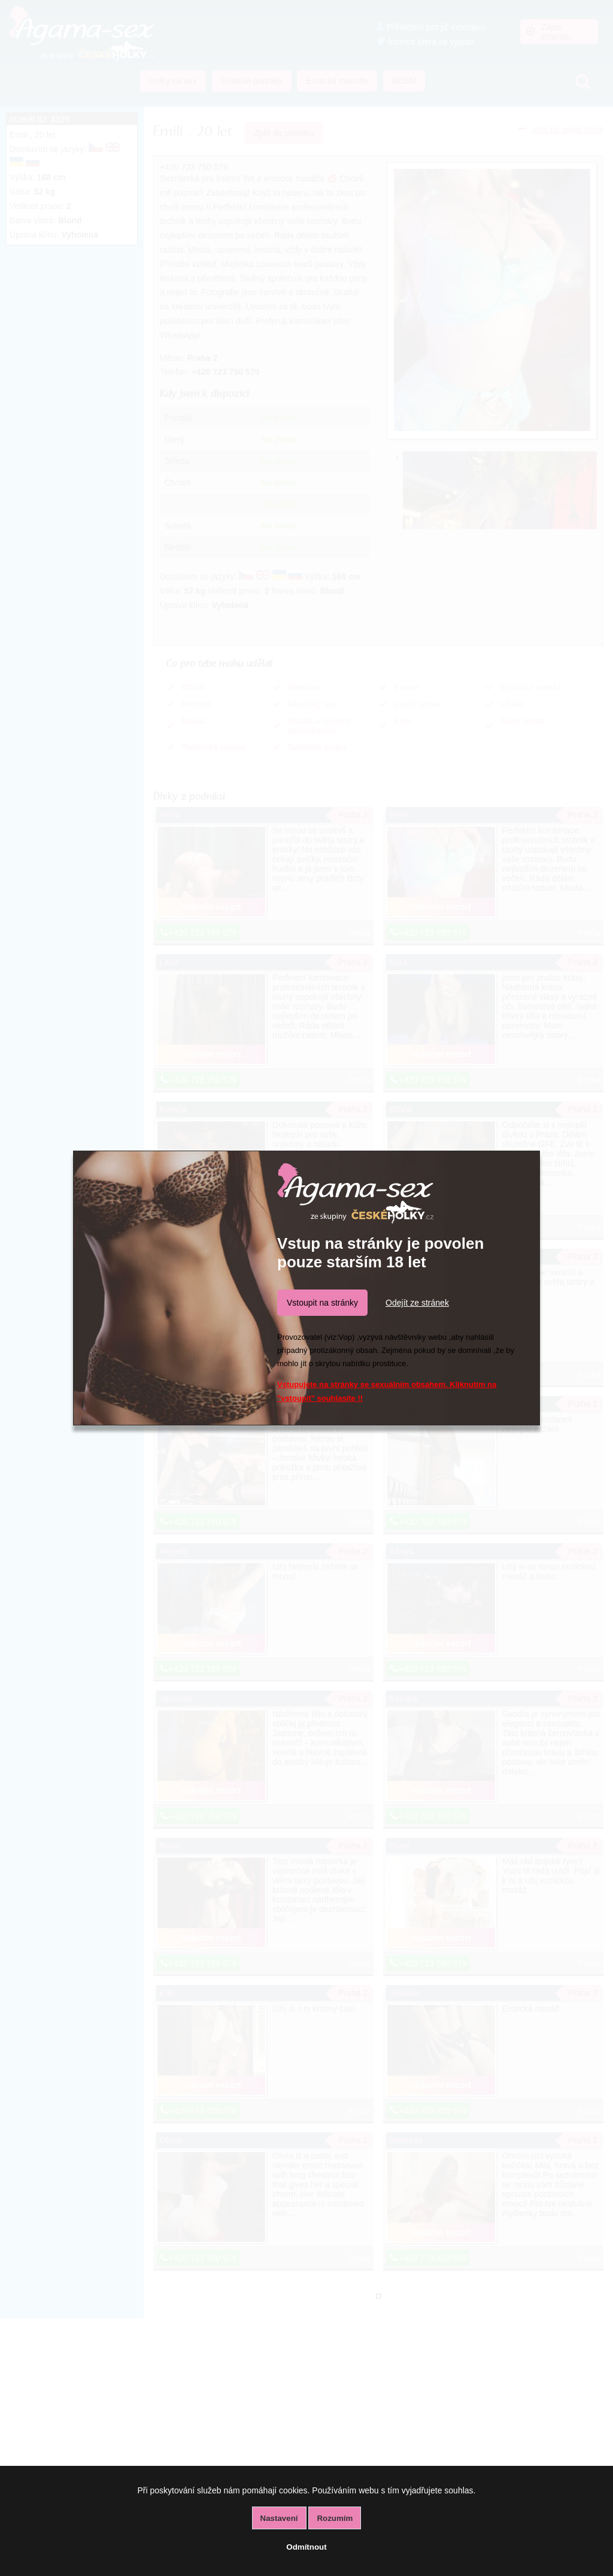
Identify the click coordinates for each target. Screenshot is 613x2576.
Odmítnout (306, 2546)
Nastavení (279, 2518)
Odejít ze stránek (417, 1302)
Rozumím (335, 2518)
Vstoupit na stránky (322, 1302)
